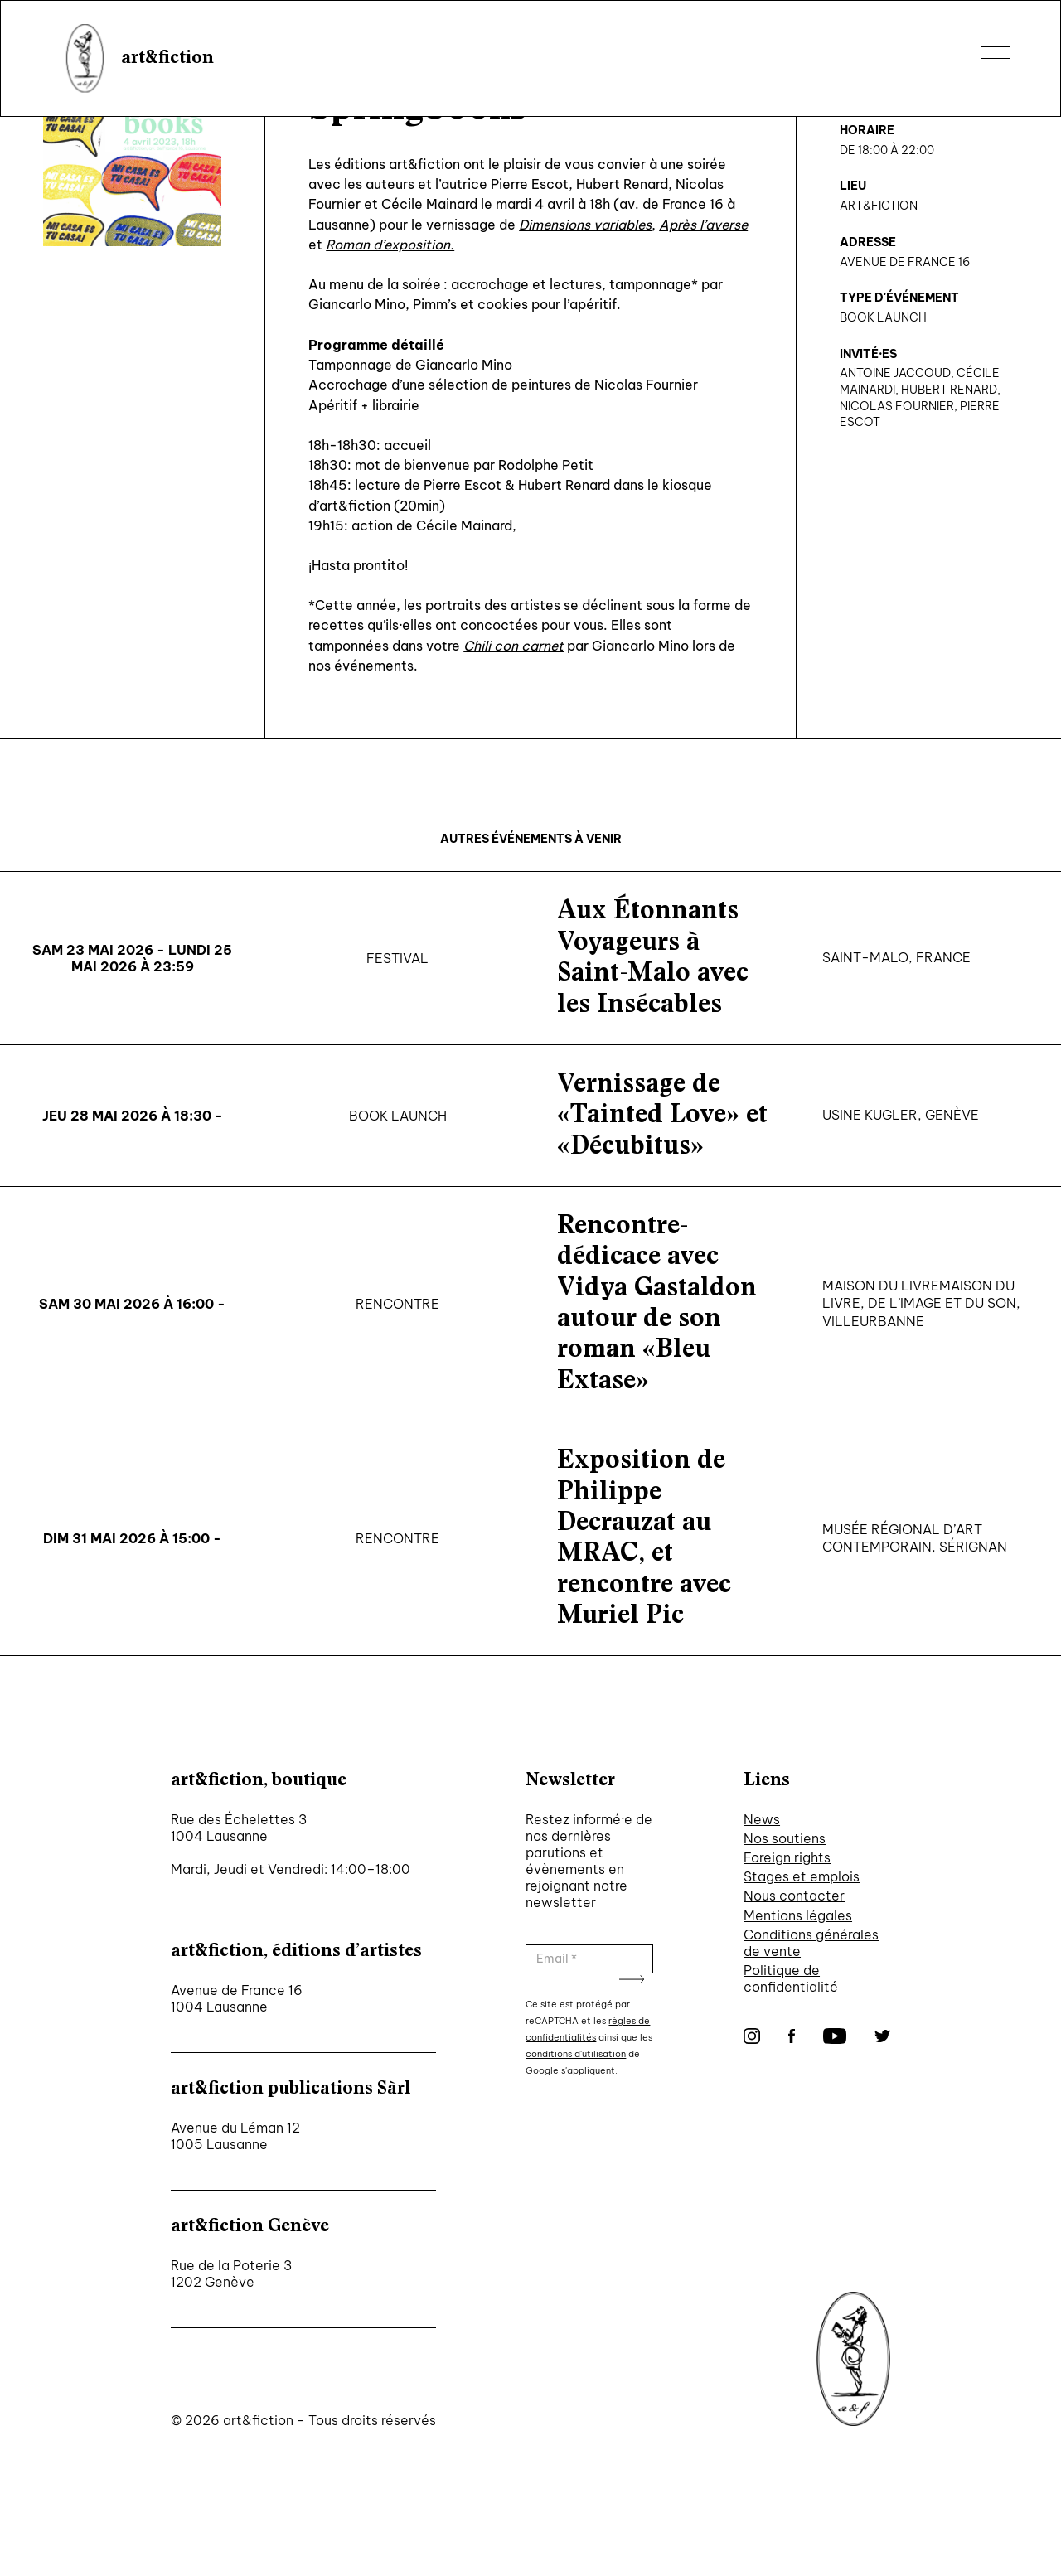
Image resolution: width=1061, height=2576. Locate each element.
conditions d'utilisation (576, 2054)
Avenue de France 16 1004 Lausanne (237, 1998)
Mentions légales (798, 1915)
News (762, 1819)
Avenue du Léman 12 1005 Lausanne (235, 2135)
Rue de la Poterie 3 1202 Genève (231, 2273)
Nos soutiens (785, 1838)
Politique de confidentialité (791, 1978)
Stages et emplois (802, 1876)
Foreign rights (787, 1857)
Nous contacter (794, 1895)
